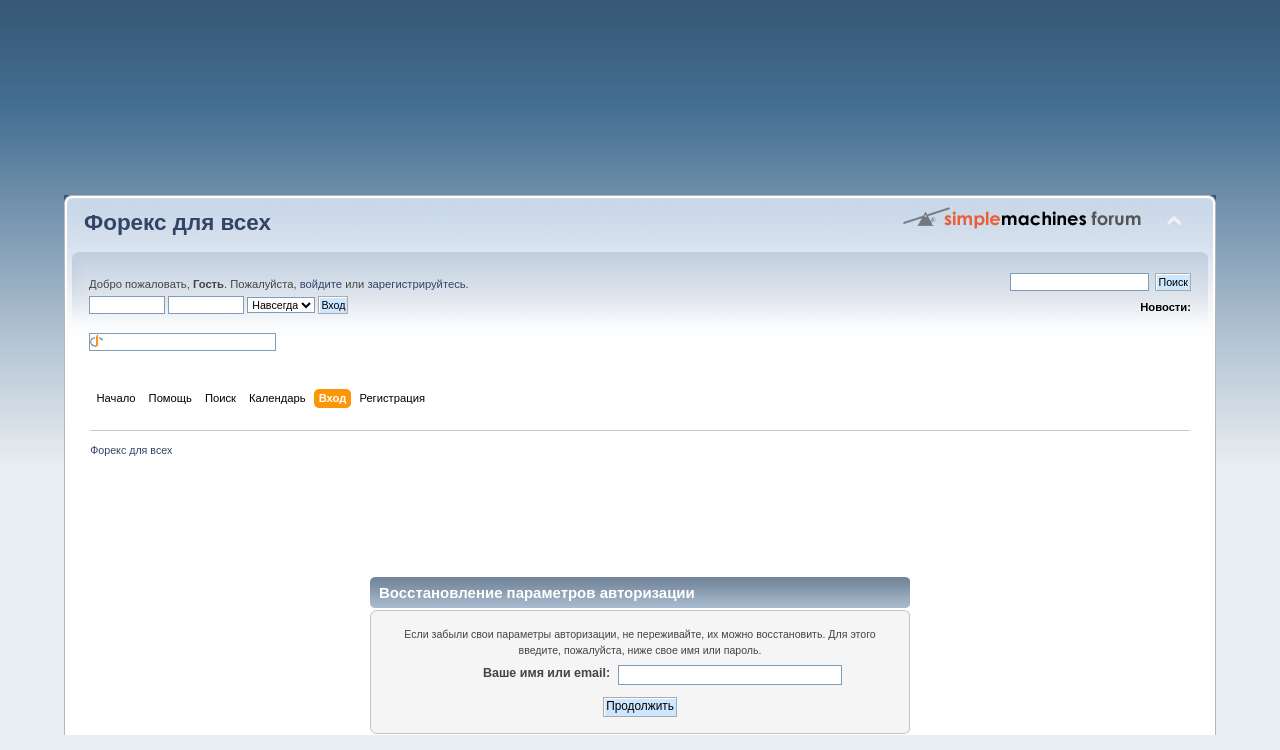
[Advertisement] (640, 105)
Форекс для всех (177, 222)
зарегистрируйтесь (416, 284)
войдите (321, 284)
